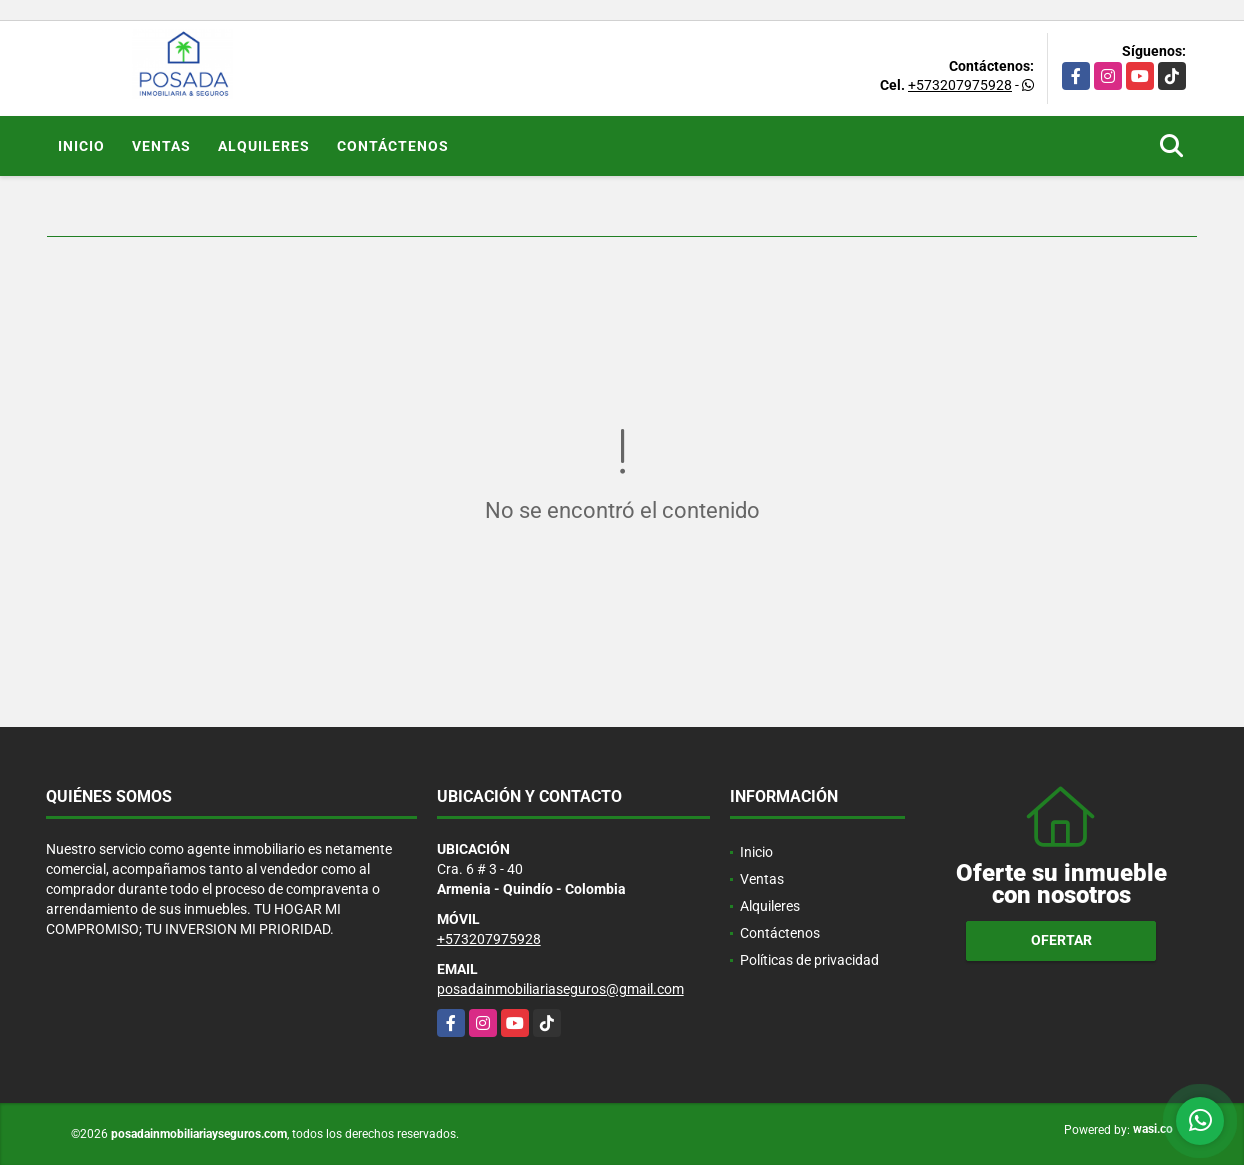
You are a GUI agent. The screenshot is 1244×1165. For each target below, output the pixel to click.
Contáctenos (393, 146)
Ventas (161, 146)
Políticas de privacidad (809, 960)
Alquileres (264, 146)
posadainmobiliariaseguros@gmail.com (560, 989)
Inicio (81, 146)
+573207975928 (960, 85)
